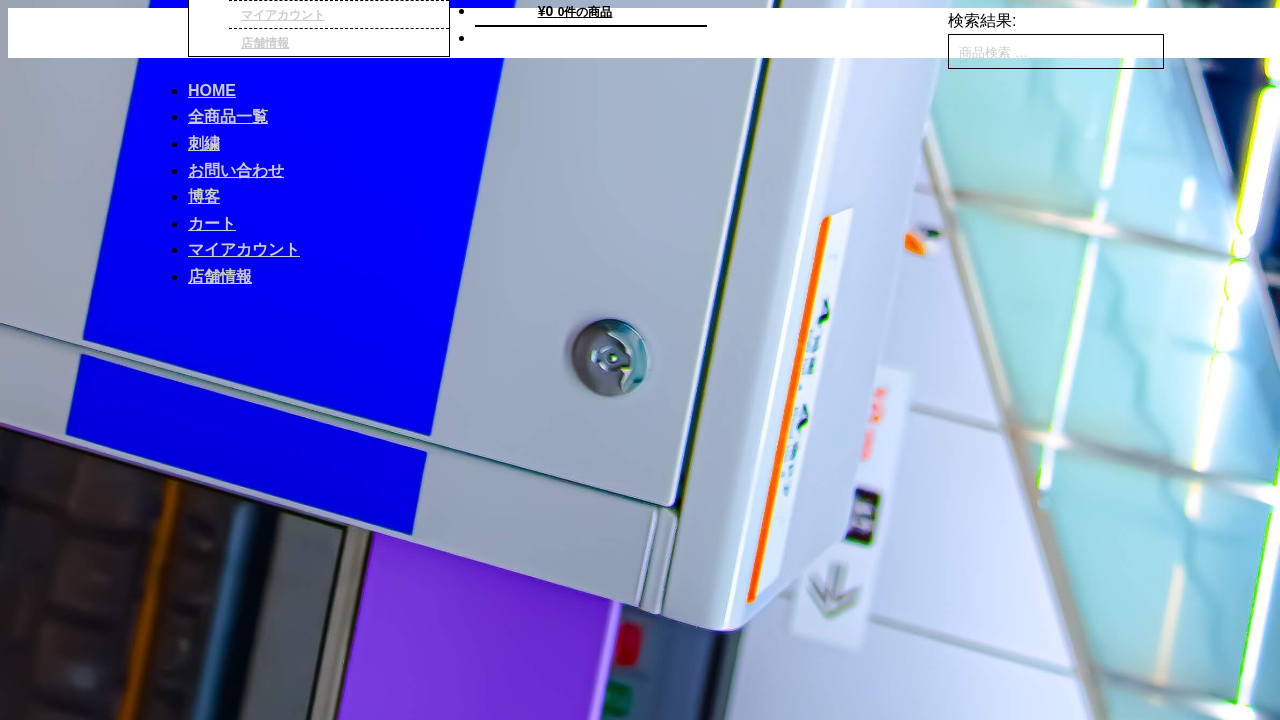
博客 (204, 196)
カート (212, 223)
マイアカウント (244, 249)
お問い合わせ (236, 170)
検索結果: (982, 20)
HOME (212, 90)
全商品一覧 (228, 116)
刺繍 (204, 143)
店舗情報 (265, 43)
